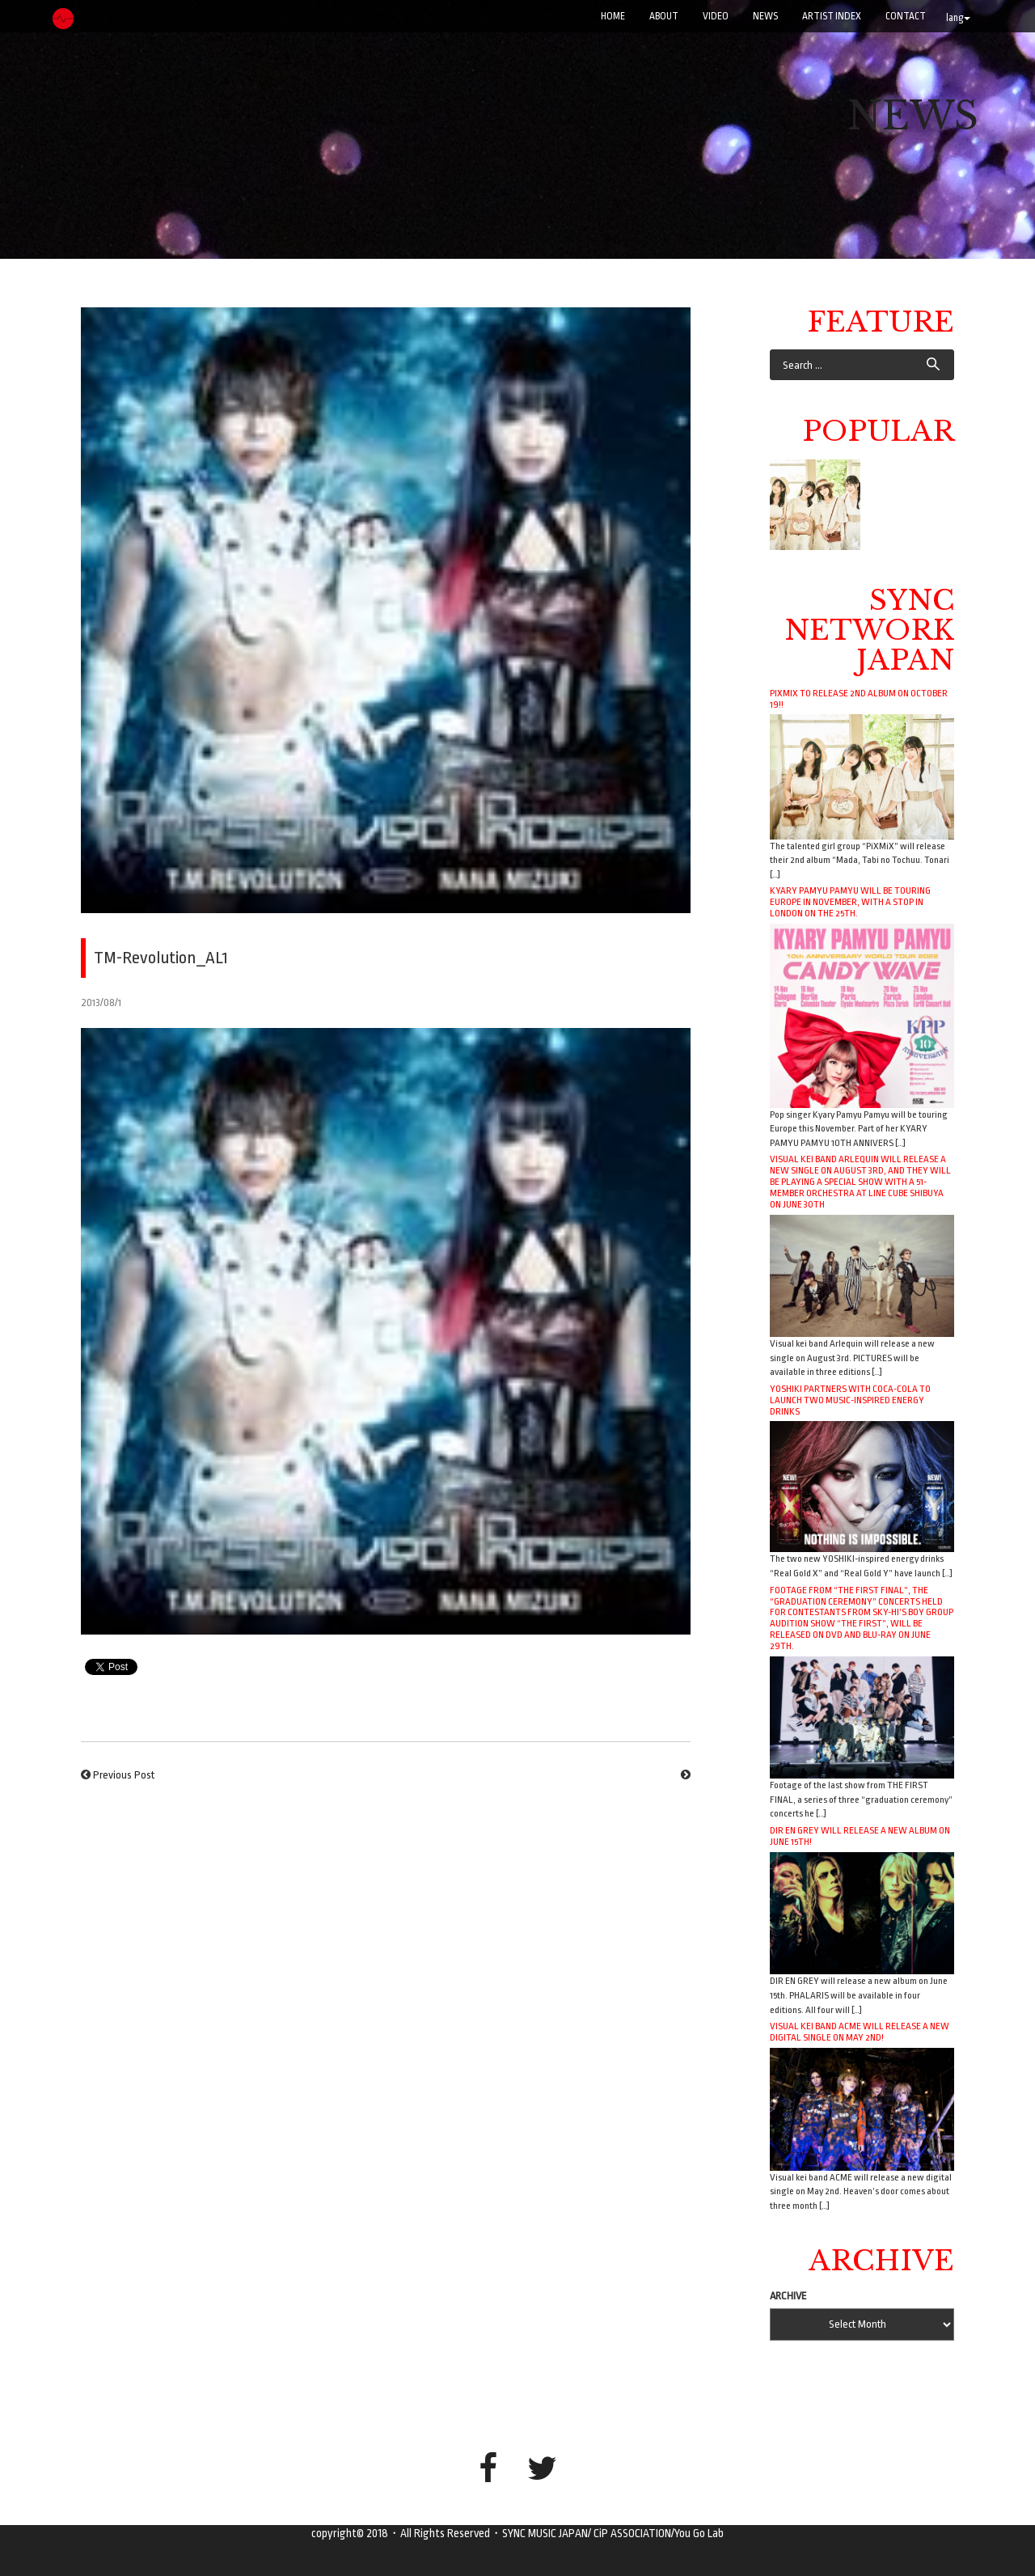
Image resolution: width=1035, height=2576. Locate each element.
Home (613, 16)
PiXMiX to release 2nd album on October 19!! (859, 698)
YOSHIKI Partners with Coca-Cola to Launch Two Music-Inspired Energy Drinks (850, 1400)
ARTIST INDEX (831, 16)
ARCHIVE (788, 2296)
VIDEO (716, 16)
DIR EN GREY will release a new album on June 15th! (860, 1836)
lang (958, 17)
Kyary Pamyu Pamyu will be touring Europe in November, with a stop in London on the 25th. (850, 902)
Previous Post (123, 1775)
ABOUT (663, 16)
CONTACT (905, 16)
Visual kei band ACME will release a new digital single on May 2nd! (859, 2031)
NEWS (765, 16)
